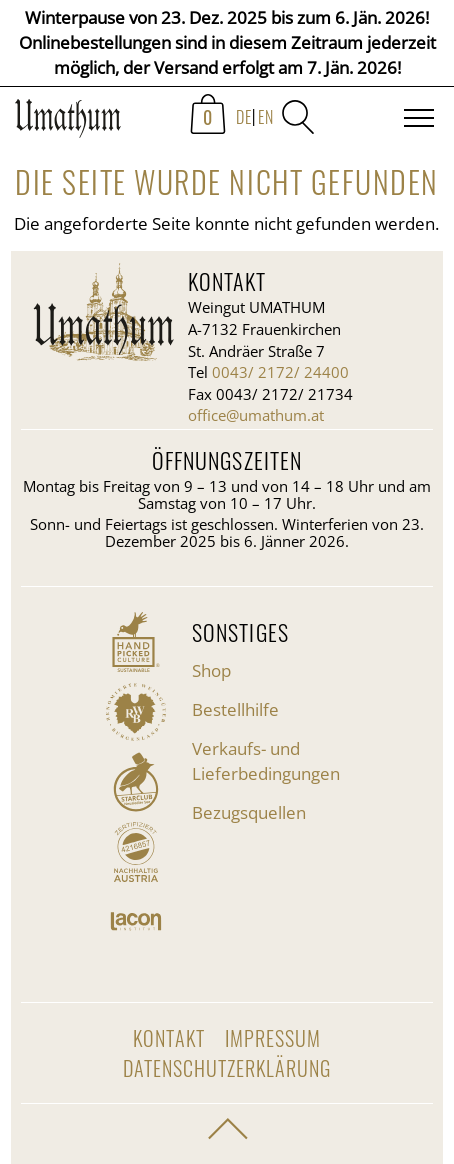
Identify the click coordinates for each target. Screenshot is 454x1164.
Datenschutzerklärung (227, 1068)
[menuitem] (253, 125)
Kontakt (169, 1038)
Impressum (273, 1038)
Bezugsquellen (249, 812)
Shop (211, 670)
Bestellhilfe (235, 709)
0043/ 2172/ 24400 (280, 372)
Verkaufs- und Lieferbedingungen (266, 761)
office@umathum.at (256, 415)
